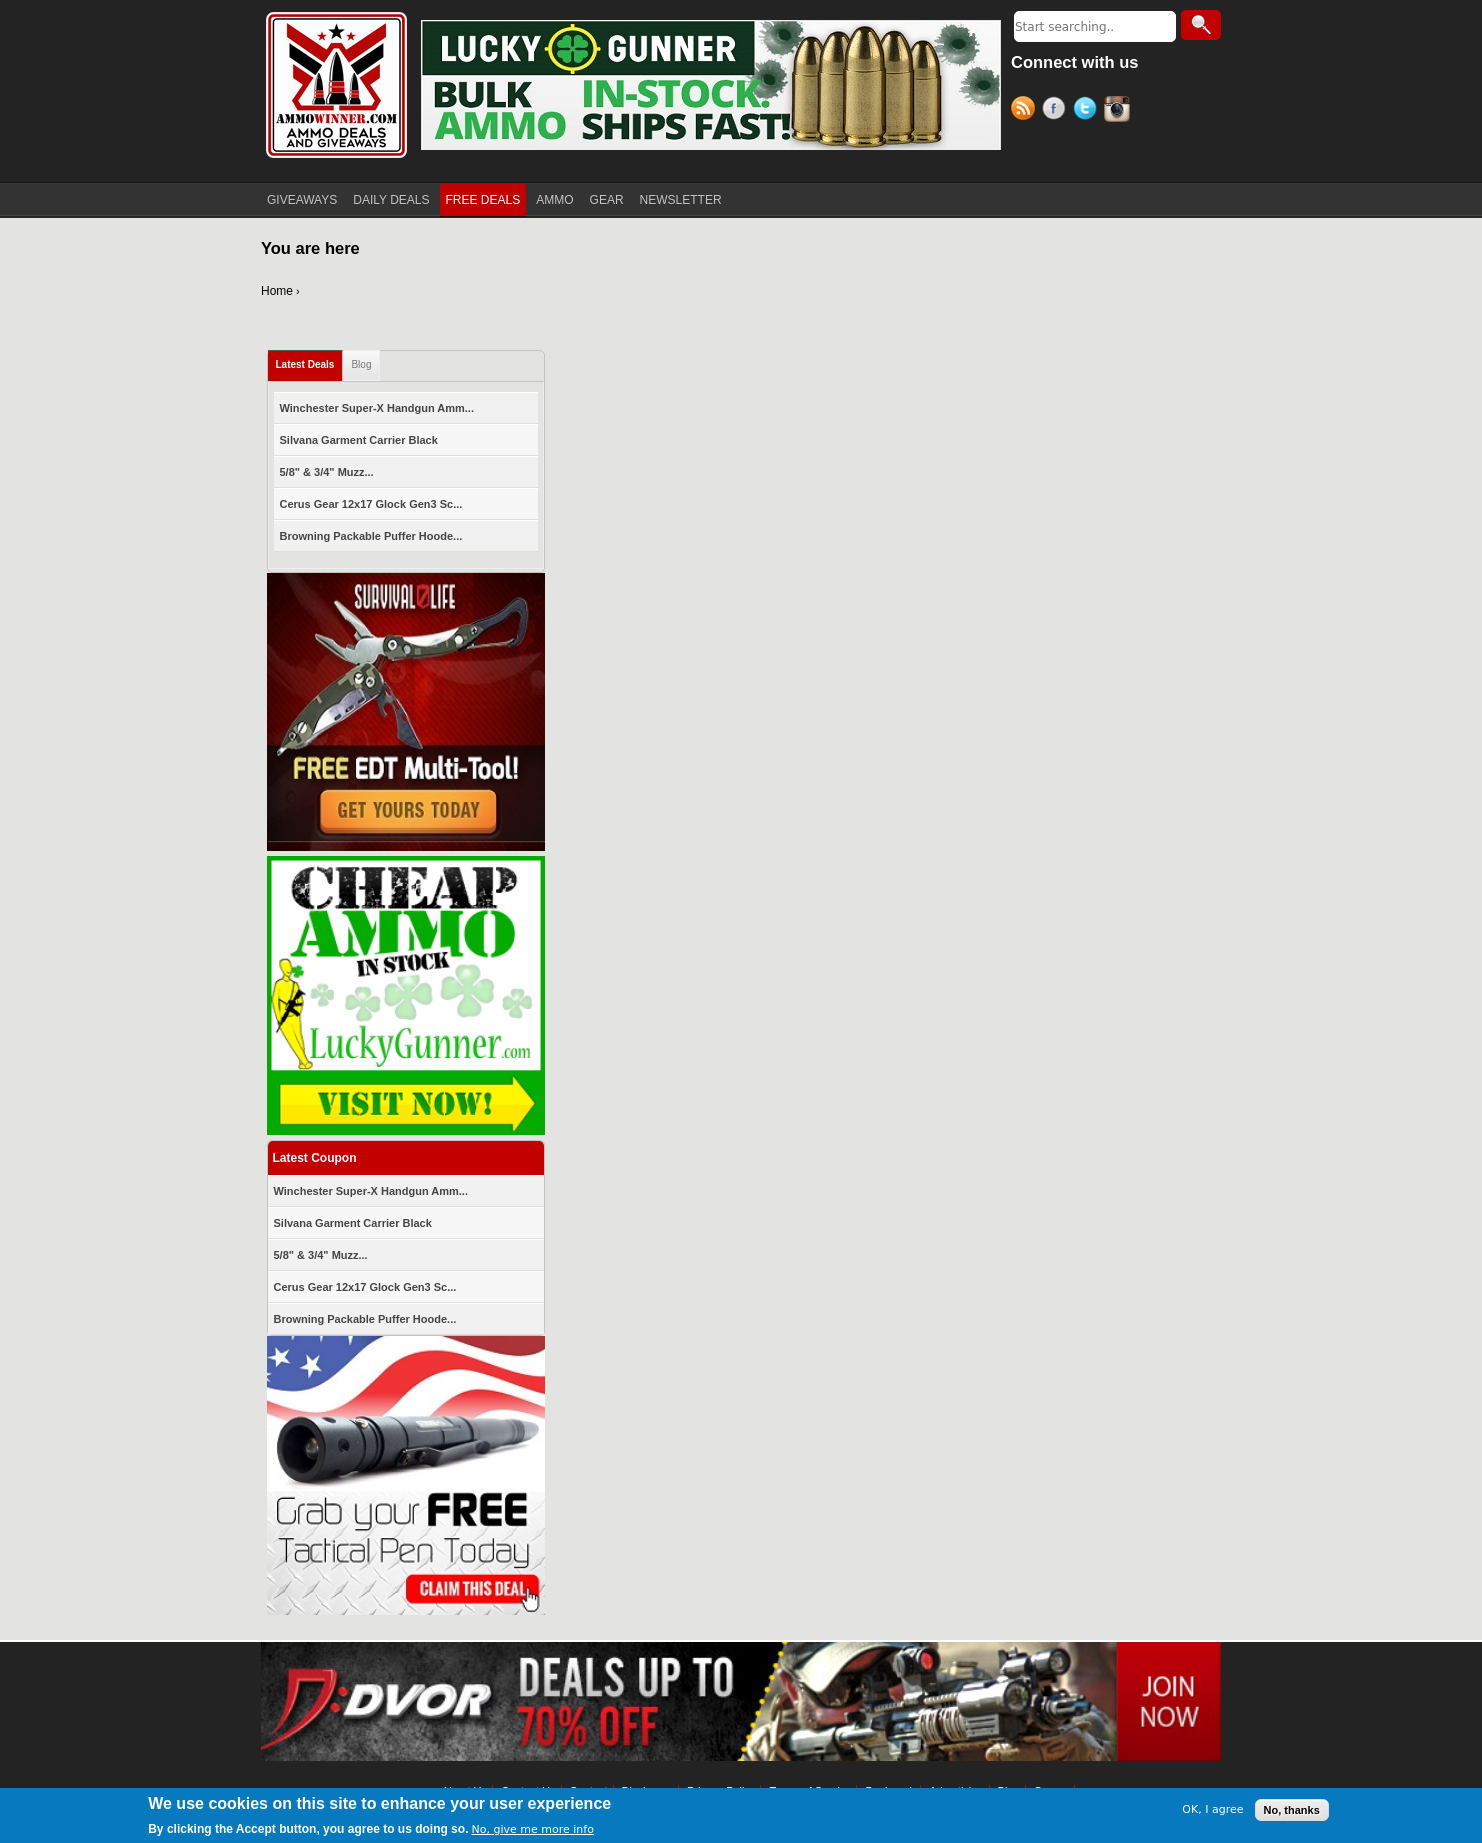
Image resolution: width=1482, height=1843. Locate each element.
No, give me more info (533, 1829)
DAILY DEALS (391, 200)
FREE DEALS (483, 200)
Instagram (1119, 111)
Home (277, 291)
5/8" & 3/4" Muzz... (327, 472)
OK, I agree (1212, 1809)
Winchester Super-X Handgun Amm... (377, 408)
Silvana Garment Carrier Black (359, 440)
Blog (361, 364)
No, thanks (1292, 1810)
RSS (1026, 111)
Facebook (1057, 111)
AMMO (554, 200)
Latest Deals (305, 364)
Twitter (1088, 111)
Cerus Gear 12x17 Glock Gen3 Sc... (371, 504)
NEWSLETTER (681, 200)
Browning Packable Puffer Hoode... (371, 536)
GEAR (607, 200)
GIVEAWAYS (302, 200)
